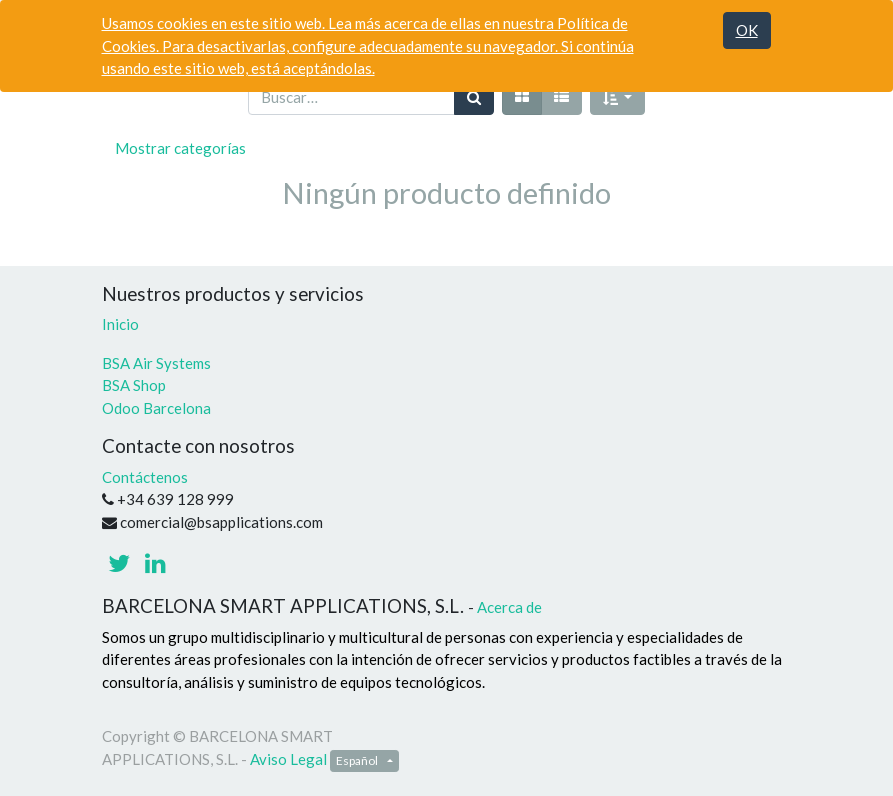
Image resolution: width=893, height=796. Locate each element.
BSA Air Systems (158, 363)
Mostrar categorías (180, 148)
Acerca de (509, 607)
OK (747, 30)
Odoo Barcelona (156, 408)
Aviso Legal (288, 759)
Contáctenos (145, 477)
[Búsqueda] (474, 97)
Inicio (120, 324)
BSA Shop (134, 385)
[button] (618, 97)
